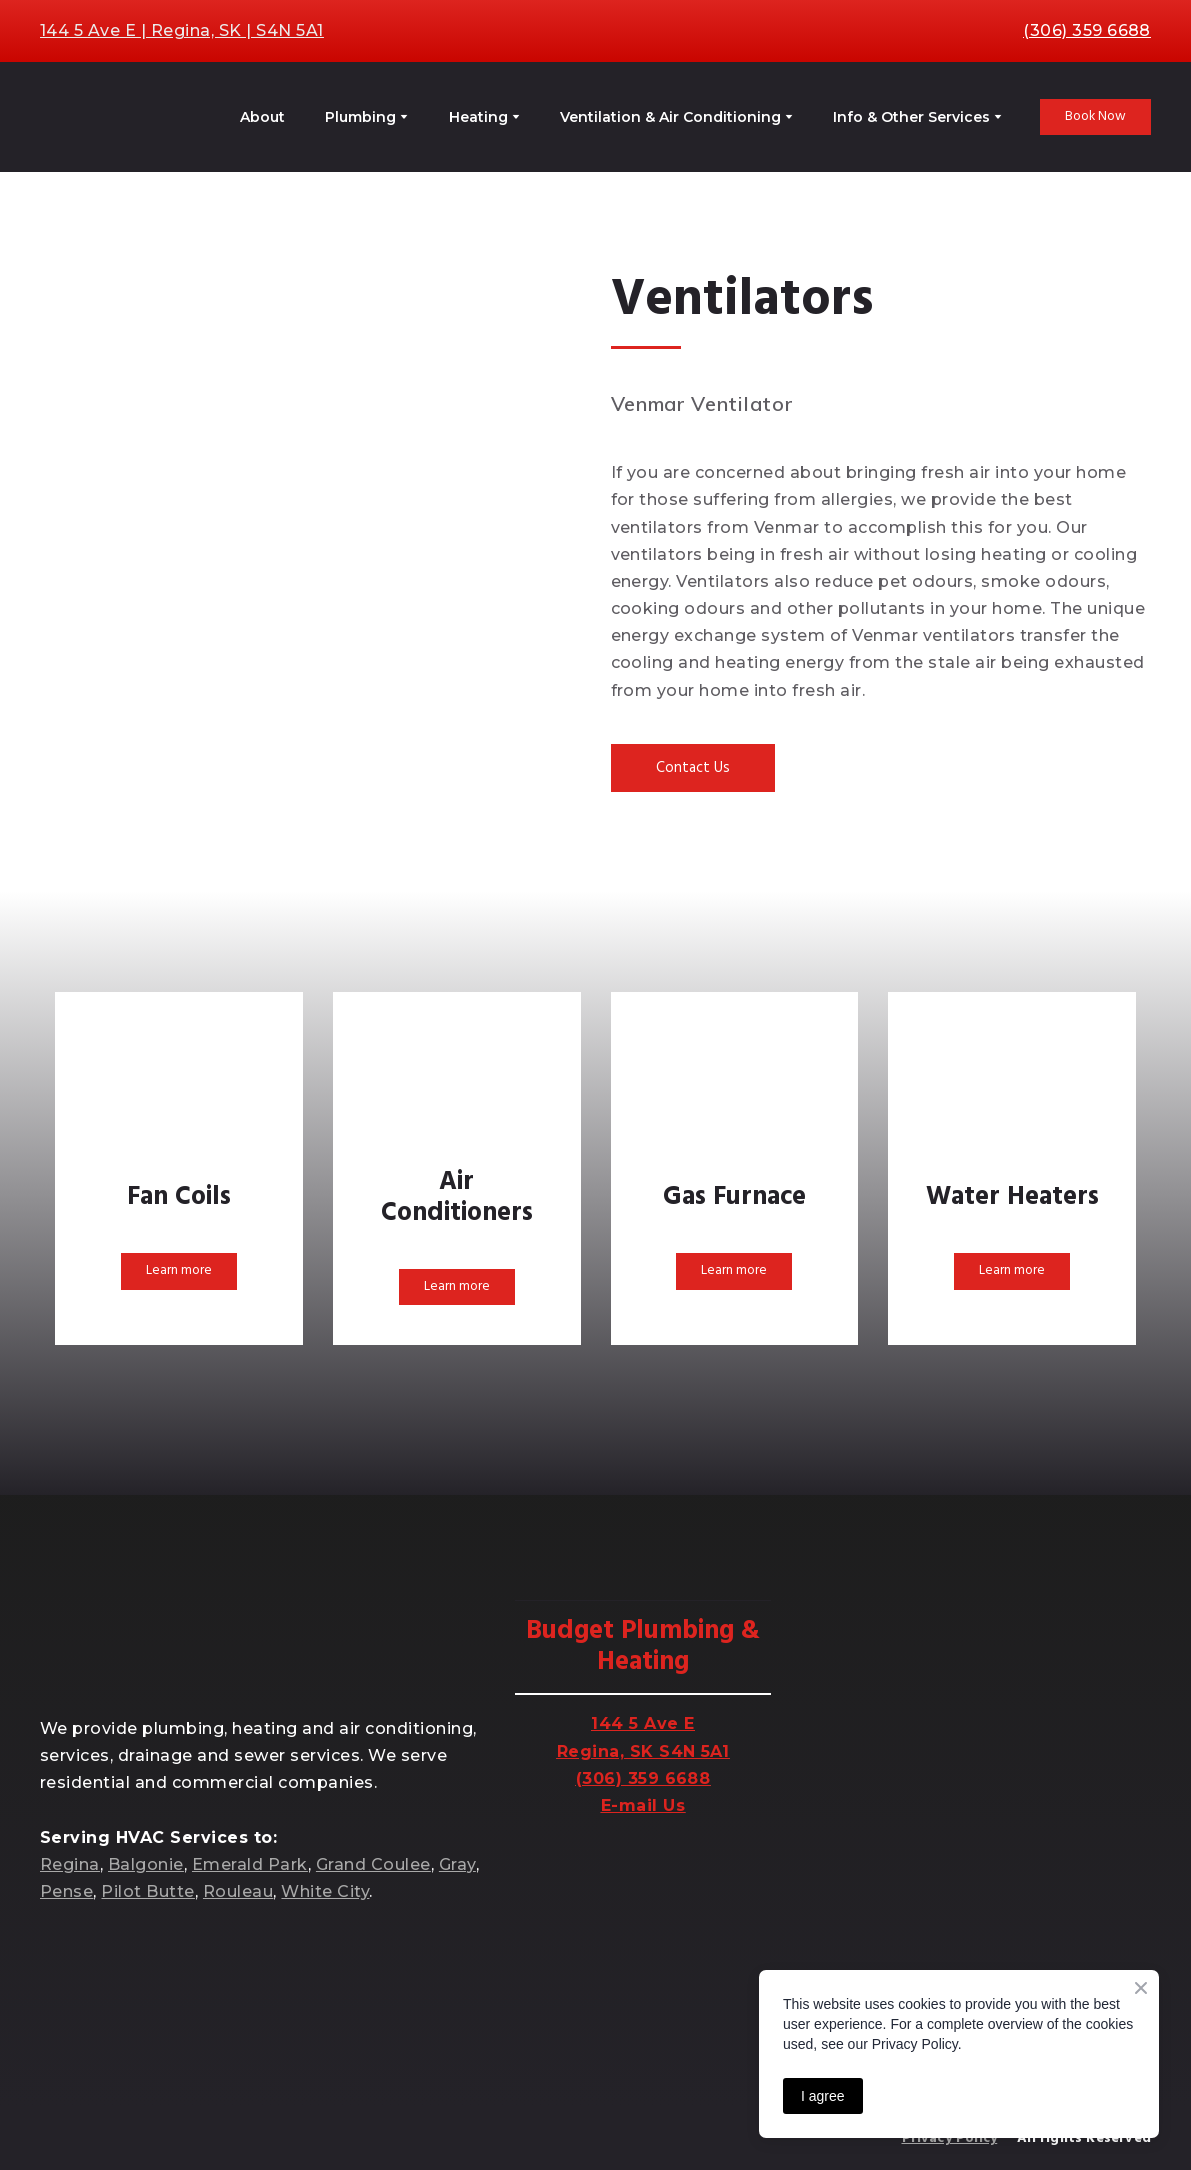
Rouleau (238, 1891)
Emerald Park (250, 1864)
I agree (823, 2096)
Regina (70, 1864)
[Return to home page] (121, 117)
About (262, 117)
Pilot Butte (147, 1891)
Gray (457, 1864)
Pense (66, 1891)
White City (325, 1891)
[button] (1095, 117)
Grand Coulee (373, 1864)
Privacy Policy (950, 2138)
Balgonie (146, 1864)
